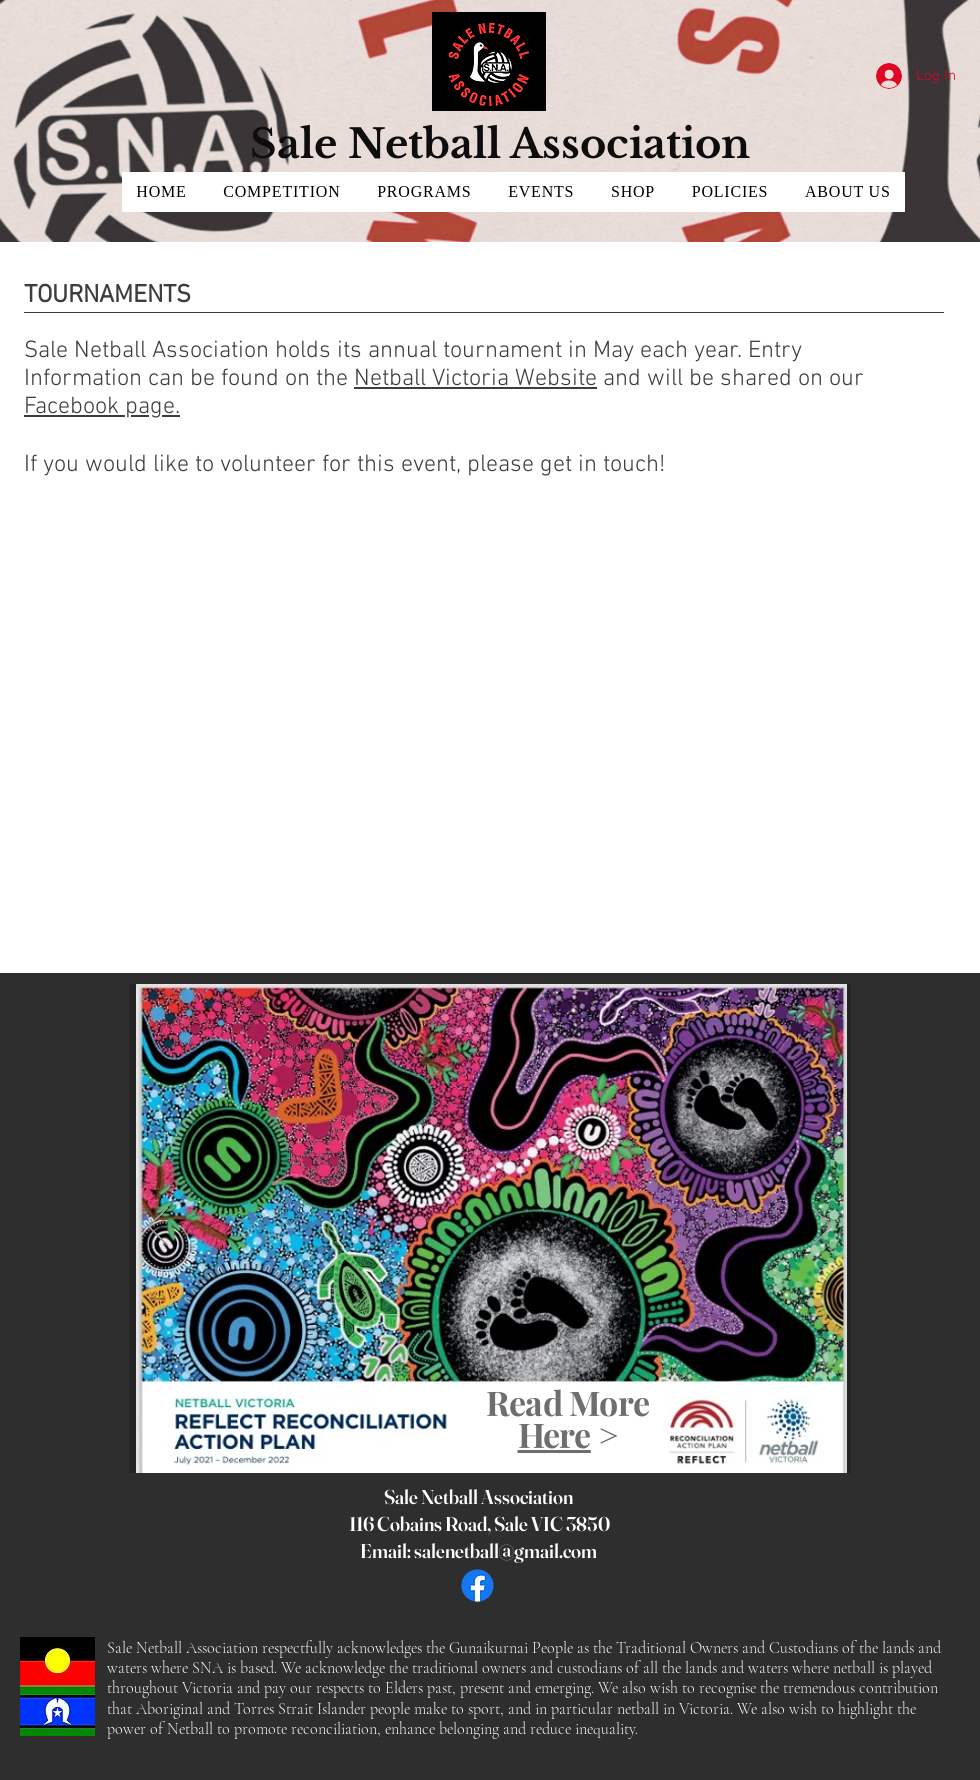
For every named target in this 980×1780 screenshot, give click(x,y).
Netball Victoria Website (475, 379)
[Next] (822, 1228)
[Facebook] (477, 1585)
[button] (282, 192)
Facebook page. (102, 407)
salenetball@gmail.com (505, 1550)
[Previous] (158, 1228)
